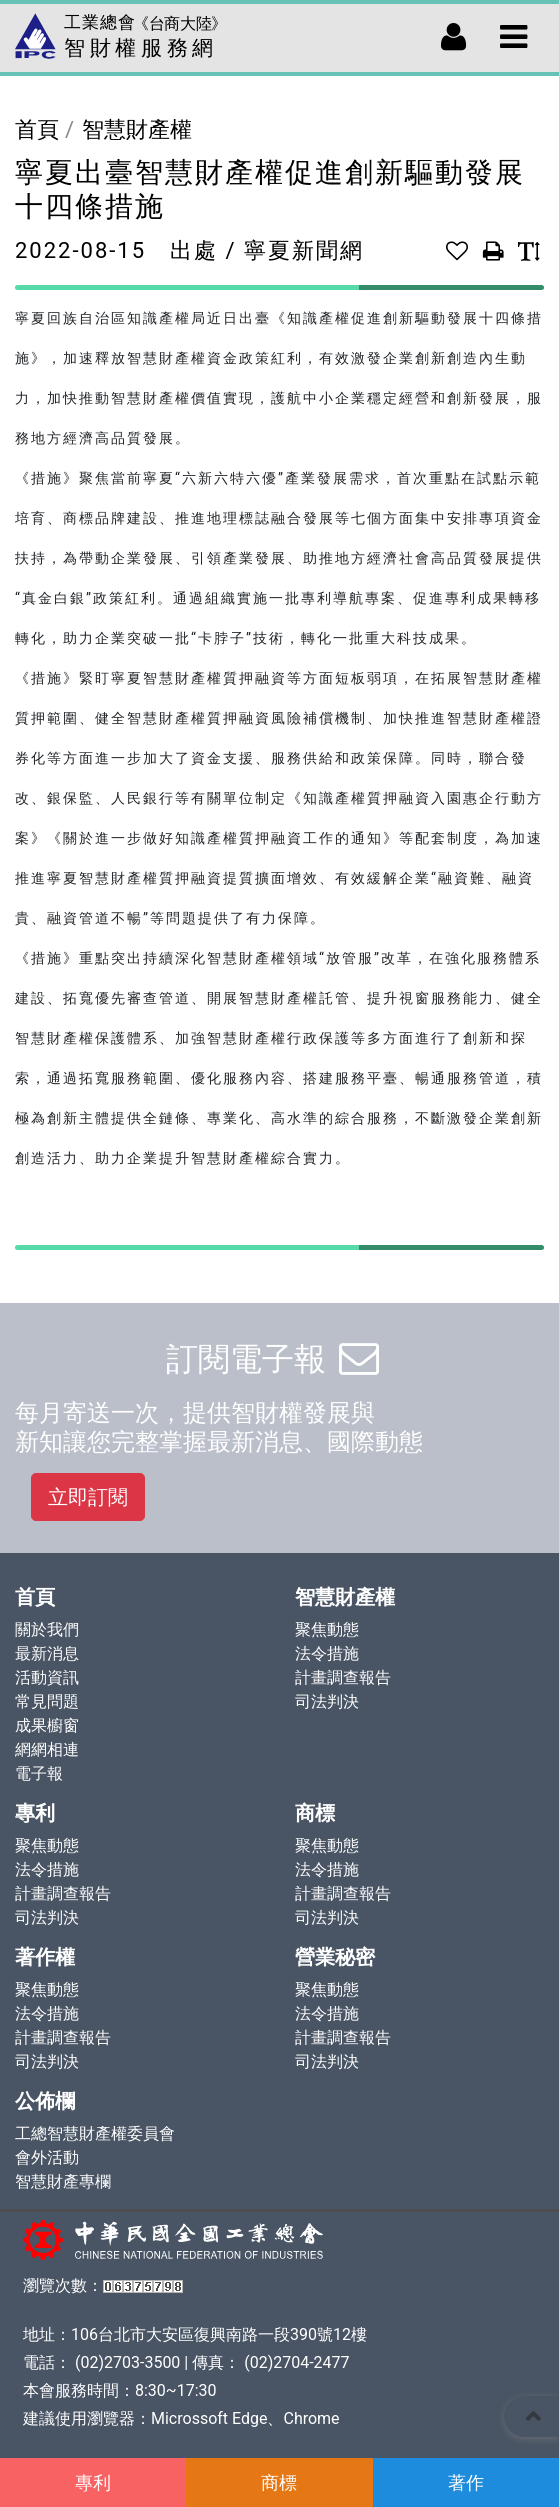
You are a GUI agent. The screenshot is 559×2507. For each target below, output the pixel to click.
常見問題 (47, 1701)
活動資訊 (47, 1677)
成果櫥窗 (47, 1725)
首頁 (37, 129)
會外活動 (47, 2157)
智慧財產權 (137, 129)
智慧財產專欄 (63, 2181)
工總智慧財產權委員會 (95, 2133)
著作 (466, 2482)
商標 (279, 2482)
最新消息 (47, 1653)
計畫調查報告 (343, 1677)
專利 (93, 2482)
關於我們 (47, 1629)
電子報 (39, 1773)
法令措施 (327, 1653)
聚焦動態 (327, 1629)
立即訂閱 (88, 1497)
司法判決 (327, 1701)
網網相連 (47, 1749)
